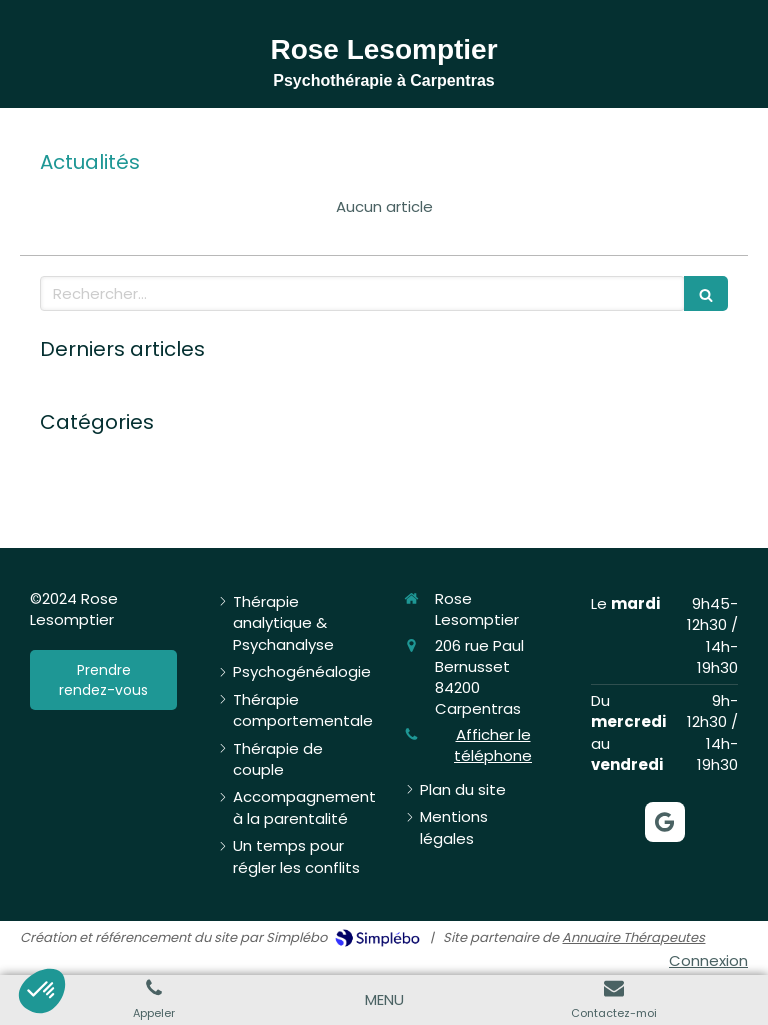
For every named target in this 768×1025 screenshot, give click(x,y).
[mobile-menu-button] (384, 999)
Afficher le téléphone (493, 745)
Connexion (708, 960)
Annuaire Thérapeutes (633, 937)
